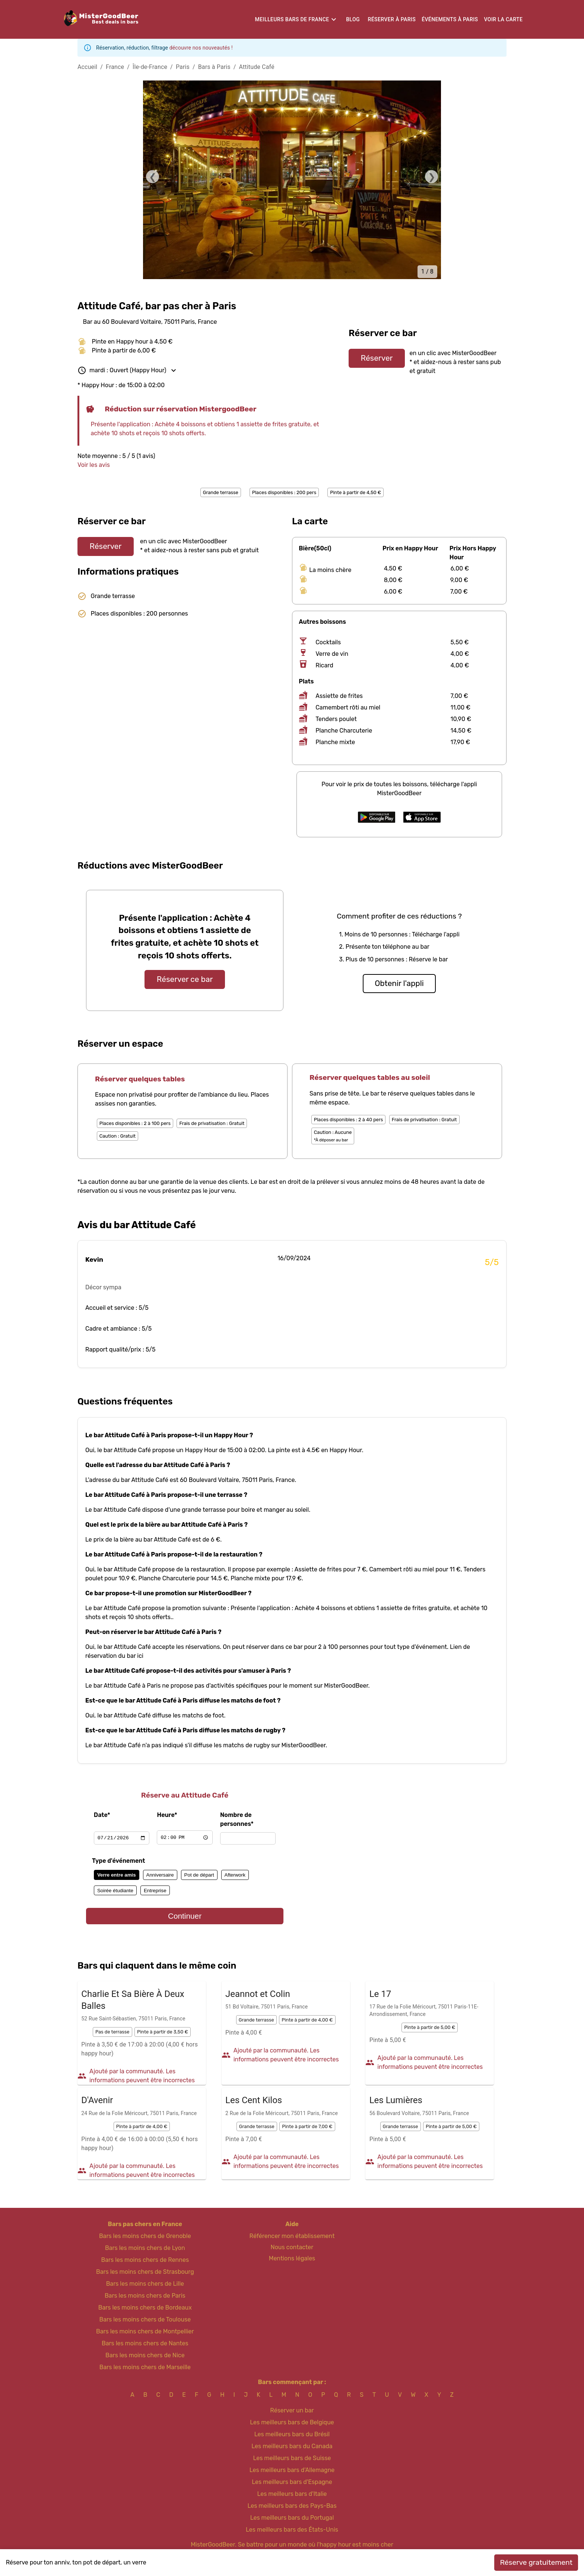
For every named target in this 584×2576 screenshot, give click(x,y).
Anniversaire (160, 1875)
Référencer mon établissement (292, 2236)
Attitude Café (256, 66)
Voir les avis (93, 464)
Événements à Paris (450, 19)
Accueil (87, 66)
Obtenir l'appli (399, 983)
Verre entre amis (116, 1875)
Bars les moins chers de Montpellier (145, 2331)
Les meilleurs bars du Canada (291, 2446)
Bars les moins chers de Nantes (145, 2343)
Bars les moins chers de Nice (145, 2355)
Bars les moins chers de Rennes (145, 2259)
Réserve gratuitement (536, 2562)
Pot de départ (199, 1875)
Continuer (184, 1916)
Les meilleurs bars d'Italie (292, 2493)
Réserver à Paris (392, 19)
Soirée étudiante (115, 1890)
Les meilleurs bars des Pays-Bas (291, 2505)
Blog (353, 19)
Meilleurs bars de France (292, 19)
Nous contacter (292, 2247)
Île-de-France (150, 66)
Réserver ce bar (185, 979)
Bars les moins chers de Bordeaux (145, 2307)
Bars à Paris (214, 66)
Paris (183, 66)
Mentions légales (292, 2258)
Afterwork (235, 1875)
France (115, 66)
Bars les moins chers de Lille (145, 2283)
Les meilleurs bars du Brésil (292, 2434)
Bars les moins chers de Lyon (145, 2247)
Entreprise (155, 1890)
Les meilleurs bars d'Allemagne (292, 2470)
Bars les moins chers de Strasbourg (145, 2271)
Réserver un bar (292, 2410)
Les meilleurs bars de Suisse (292, 2458)
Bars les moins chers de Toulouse (145, 2319)
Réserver (377, 358)
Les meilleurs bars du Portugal (292, 2517)
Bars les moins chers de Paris (145, 2295)
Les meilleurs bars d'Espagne (292, 2481)
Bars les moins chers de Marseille (145, 2367)
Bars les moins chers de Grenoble (145, 2236)
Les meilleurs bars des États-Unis (292, 2529)
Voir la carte (503, 19)
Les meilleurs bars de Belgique (292, 2422)
